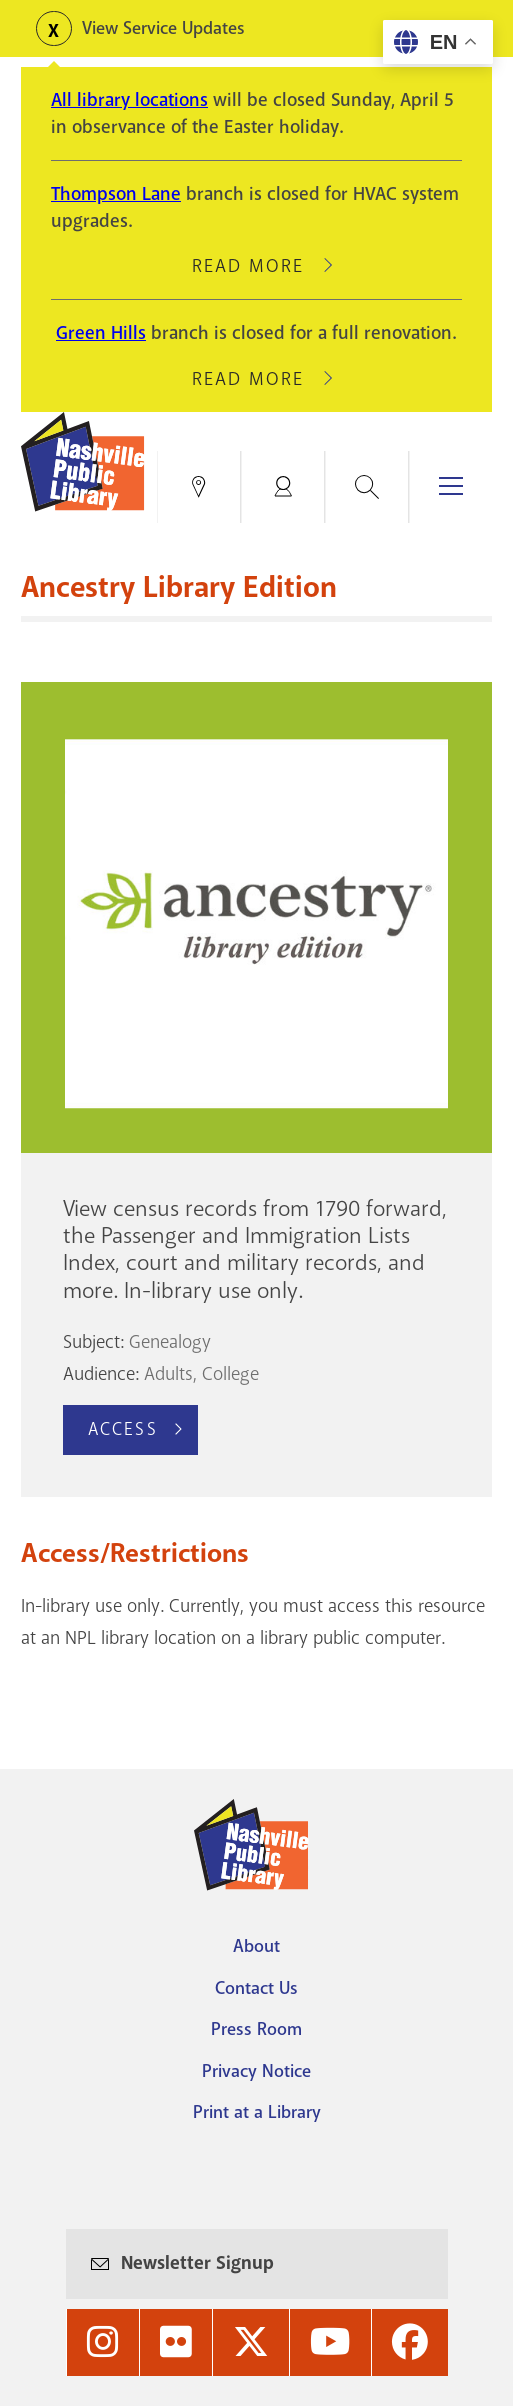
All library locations (129, 100)
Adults (168, 1374)
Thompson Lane (116, 194)
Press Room (256, 2029)
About (256, 1946)
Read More (257, 266)
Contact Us (256, 1988)
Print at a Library (257, 2112)
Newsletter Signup (197, 2263)
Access (123, 1429)
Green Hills (101, 333)
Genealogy (170, 1342)
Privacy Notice (256, 2071)
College (230, 1374)
